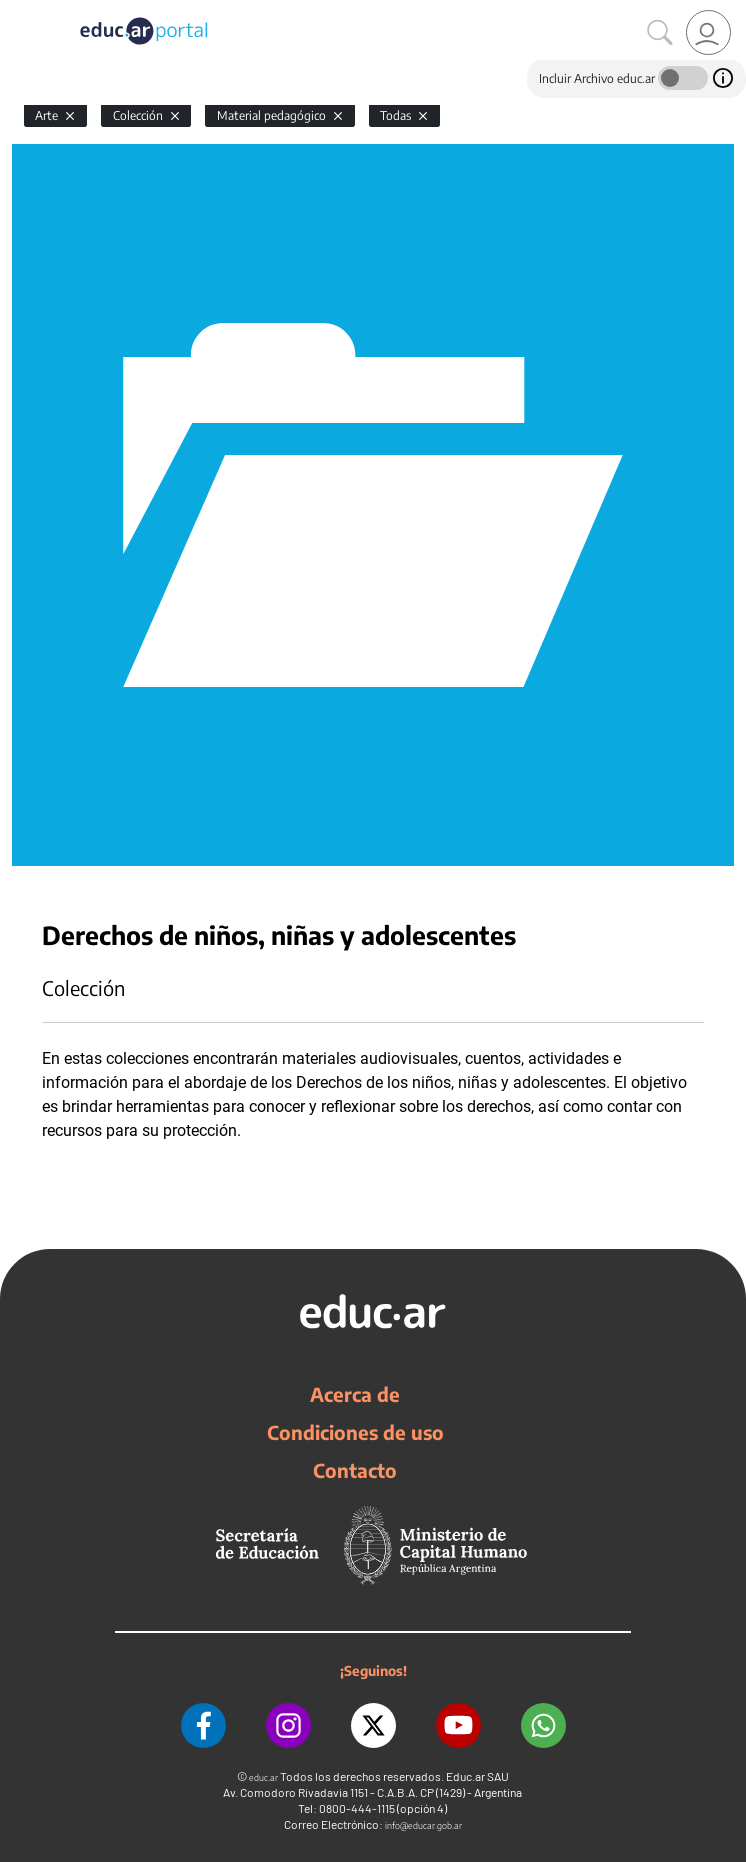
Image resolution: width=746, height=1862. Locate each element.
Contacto (355, 1470)
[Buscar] (660, 33)
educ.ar (263, 1777)
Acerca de (355, 1394)
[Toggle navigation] (18, 11)
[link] (708, 32)
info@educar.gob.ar (423, 1825)
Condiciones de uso (355, 1432)
